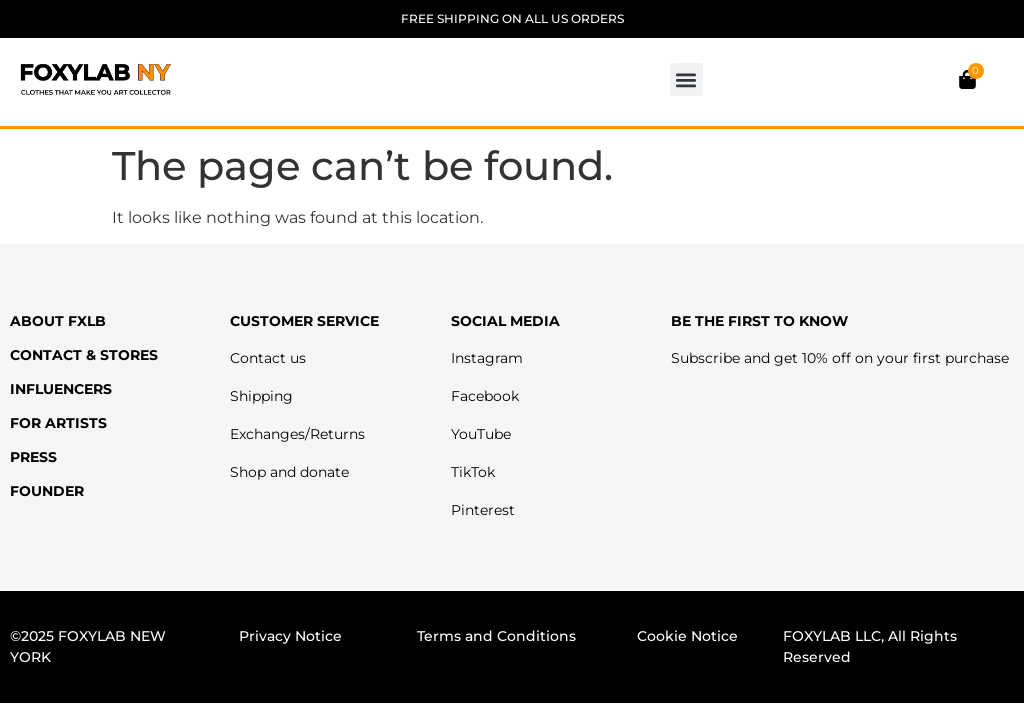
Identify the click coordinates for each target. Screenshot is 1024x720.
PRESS (33, 457)
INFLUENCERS (61, 389)
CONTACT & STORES (84, 355)
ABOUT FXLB (58, 321)
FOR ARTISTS (58, 423)
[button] (686, 79)
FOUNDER (47, 491)
